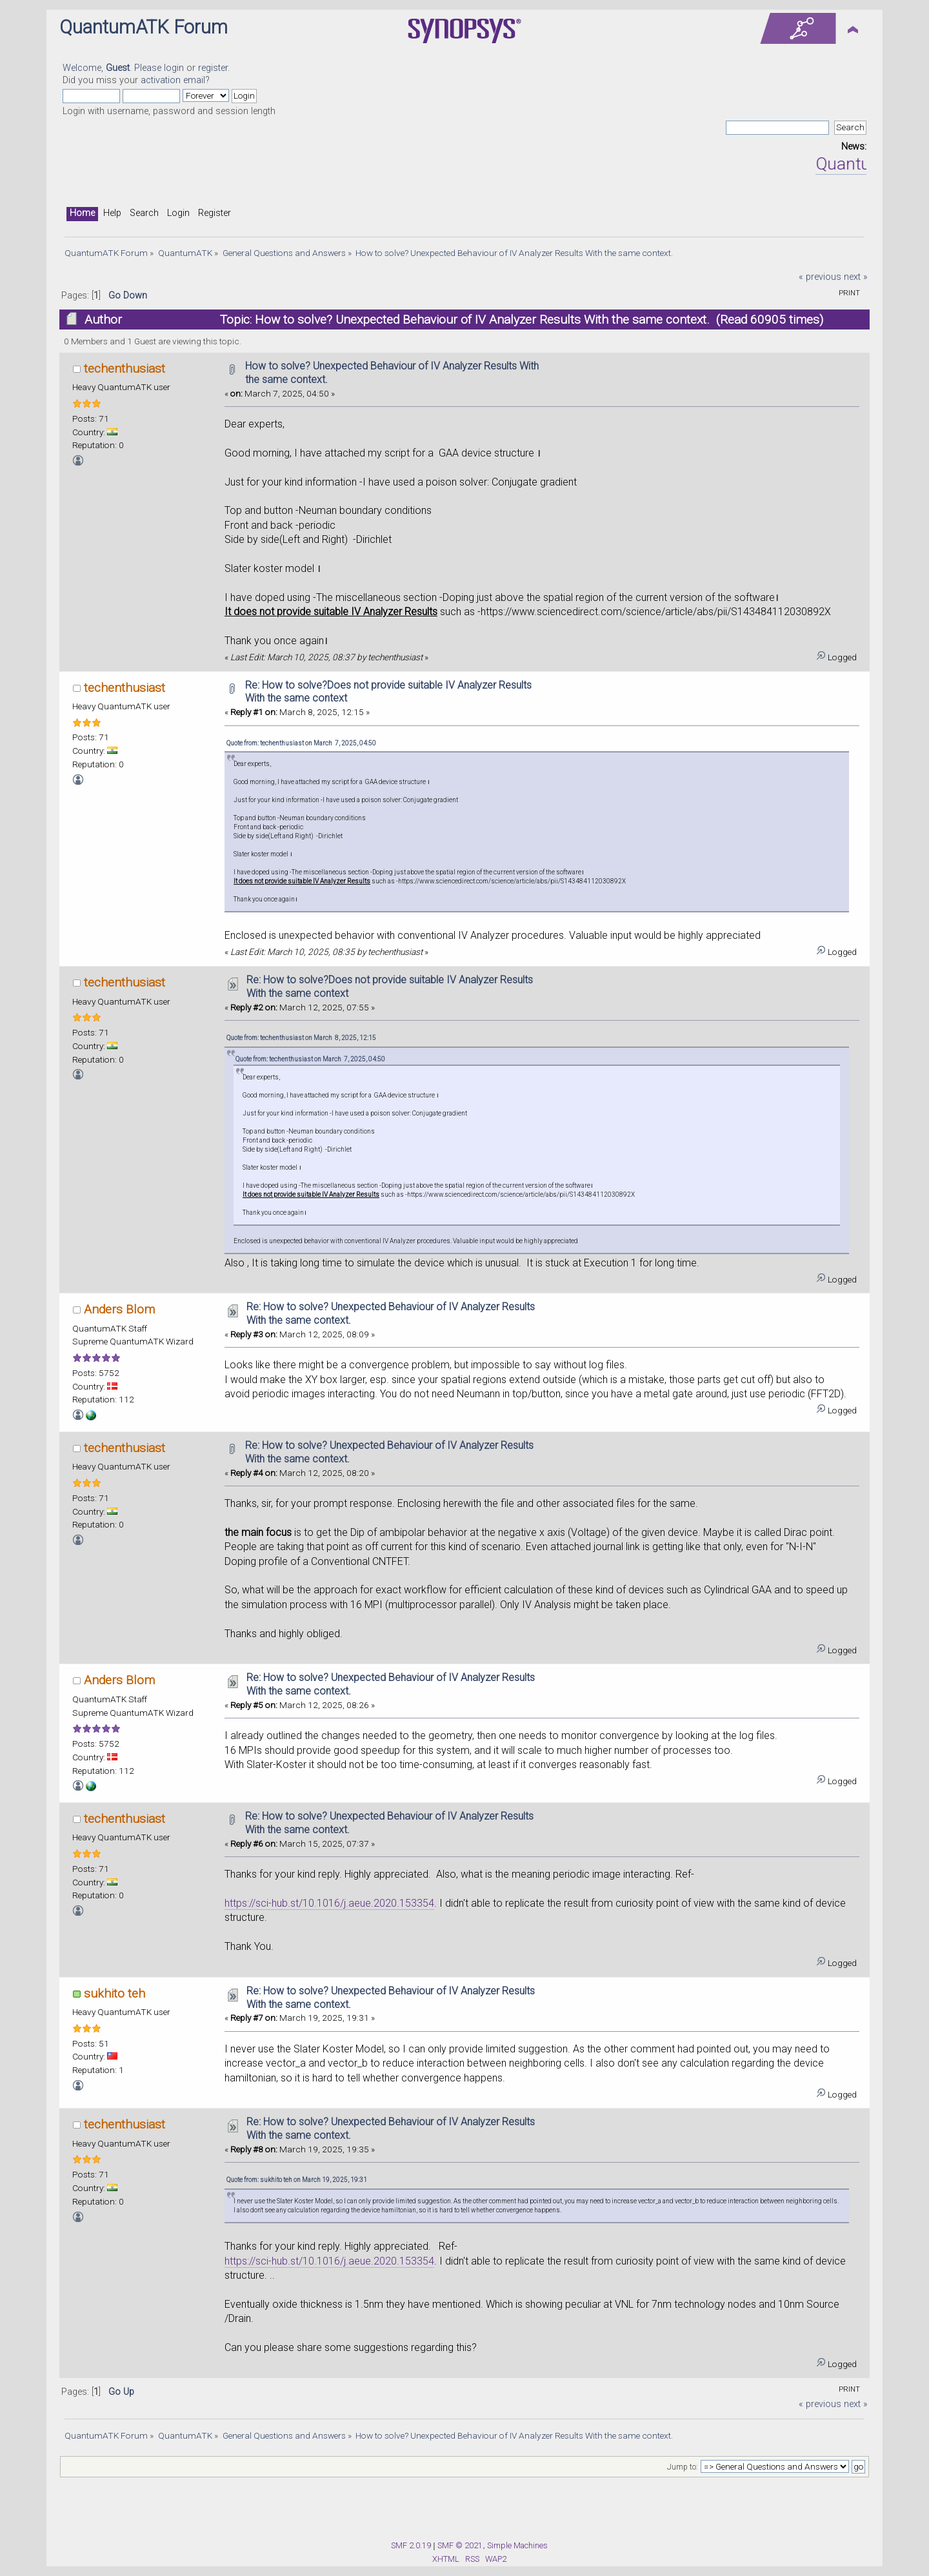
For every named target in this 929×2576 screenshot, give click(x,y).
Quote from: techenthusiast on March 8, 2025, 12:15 (301, 1037)
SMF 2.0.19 (411, 2545)
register (213, 68)
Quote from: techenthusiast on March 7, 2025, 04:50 (301, 743)
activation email (173, 80)
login (174, 68)
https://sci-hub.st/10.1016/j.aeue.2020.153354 (329, 1903)
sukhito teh (114, 1993)
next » (856, 276)
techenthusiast (124, 368)
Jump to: (682, 2467)
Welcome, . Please (113, 68)
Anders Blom (119, 1309)
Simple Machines (517, 2545)
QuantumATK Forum (143, 27)
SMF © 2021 (460, 2545)
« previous (820, 276)
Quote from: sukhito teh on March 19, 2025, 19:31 (296, 2179)
